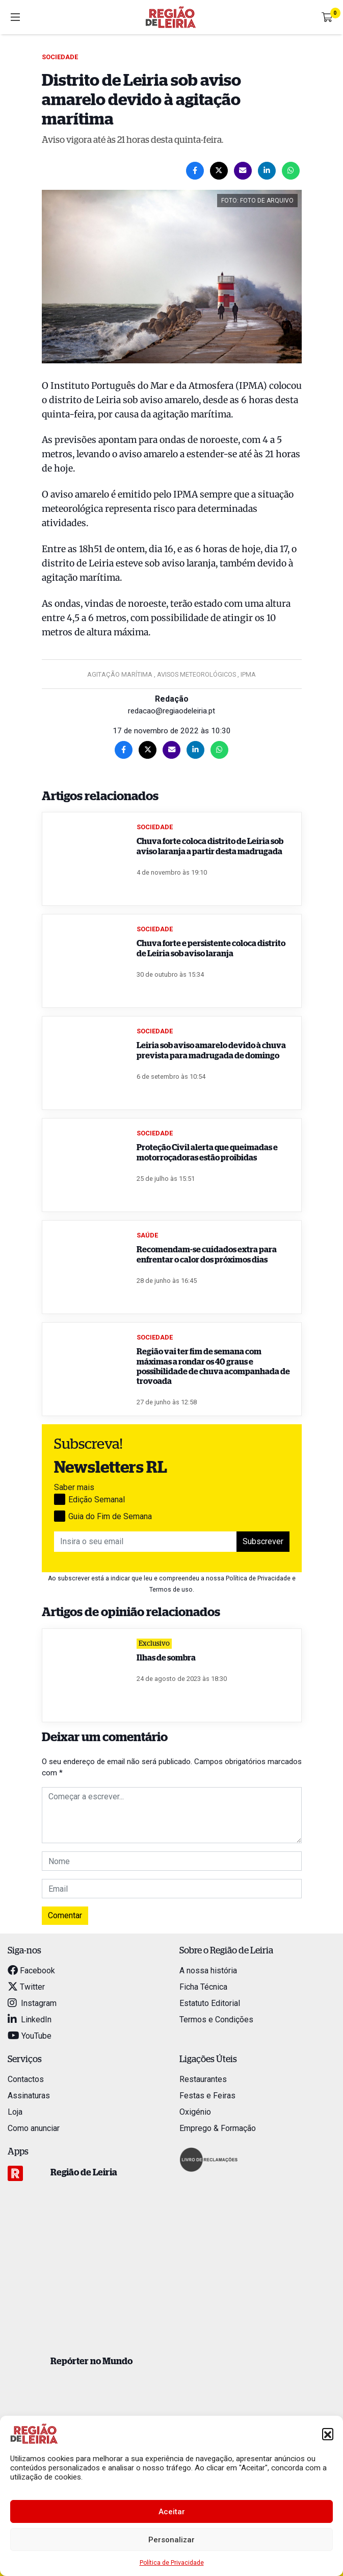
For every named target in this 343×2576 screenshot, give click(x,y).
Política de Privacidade (172, 2562)
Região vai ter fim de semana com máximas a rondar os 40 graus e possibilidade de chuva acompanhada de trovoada (213, 1366)
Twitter (26, 1987)
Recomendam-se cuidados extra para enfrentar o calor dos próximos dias (207, 1255)
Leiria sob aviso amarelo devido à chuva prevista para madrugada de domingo (211, 1050)
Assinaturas (29, 2095)
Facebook (31, 1970)
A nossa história (208, 1970)
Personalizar (171, 2539)
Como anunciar (34, 2128)
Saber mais (74, 1487)
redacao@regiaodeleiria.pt (171, 710)
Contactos (26, 2079)
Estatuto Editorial (209, 2003)
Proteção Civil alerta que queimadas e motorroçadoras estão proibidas (207, 1152)
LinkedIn (29, 2019)
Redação (172, 699)
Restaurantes (203, 2079)
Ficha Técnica (203, 1987)
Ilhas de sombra (166, 1658)
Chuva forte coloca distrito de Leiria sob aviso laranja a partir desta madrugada (210, 846)
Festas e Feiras (207, 2095)
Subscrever (263, 1541)
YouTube (29, 2036)
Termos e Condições (216, 2019)
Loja (15, 2112)
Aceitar (172, 2511)
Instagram (32, 2003)
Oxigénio (195, 2112)
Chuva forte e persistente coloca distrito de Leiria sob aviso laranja (211, 948)
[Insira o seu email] (145, 1541)
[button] (328, 2434)
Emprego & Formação (217, 2128)
